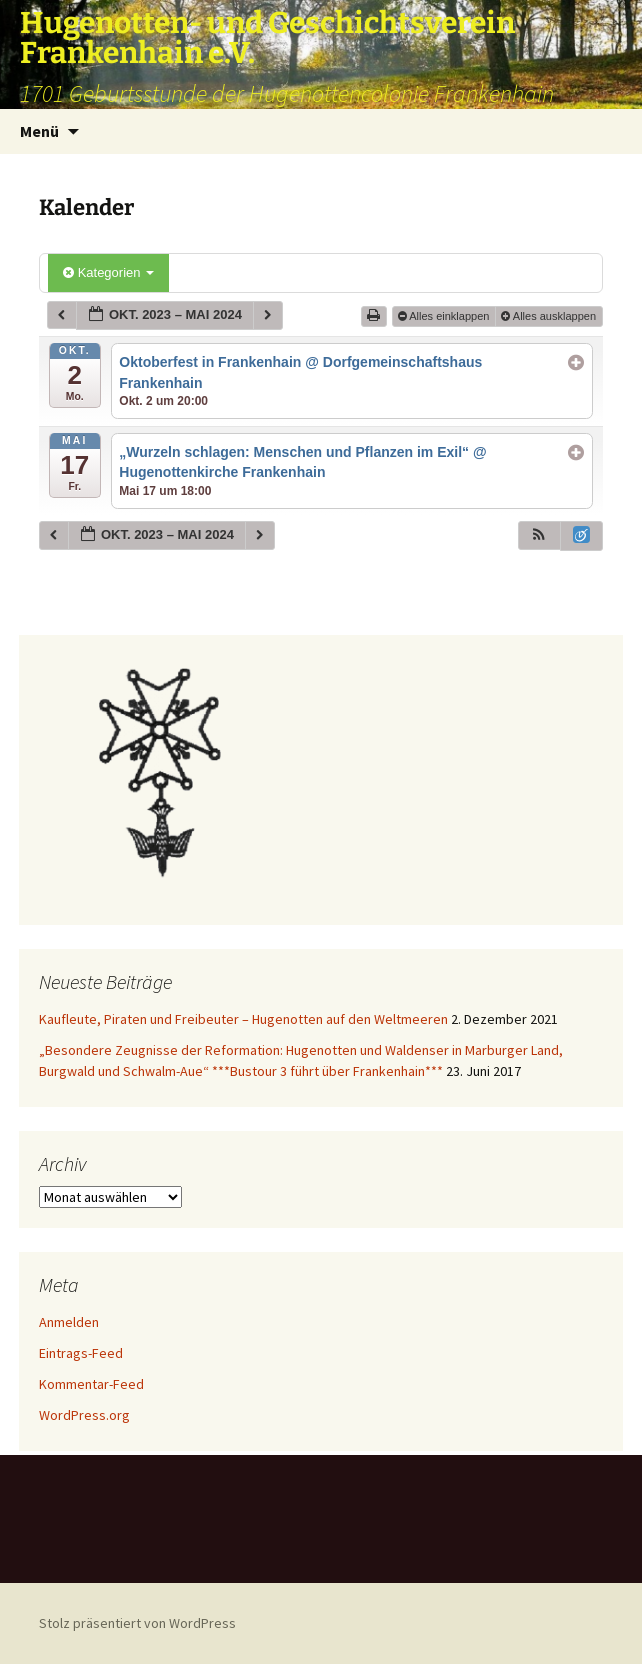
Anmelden (69, 1322)
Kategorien (108, 272)
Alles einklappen (445, 316)
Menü (39, 131)
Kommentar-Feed (91, 1384)
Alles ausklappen (550, 316)
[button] (539, 535)
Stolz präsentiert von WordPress (137, 1623)
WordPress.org (84, 1415)
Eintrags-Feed (81, 1353)
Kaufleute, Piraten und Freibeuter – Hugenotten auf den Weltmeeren (243, 1019)
